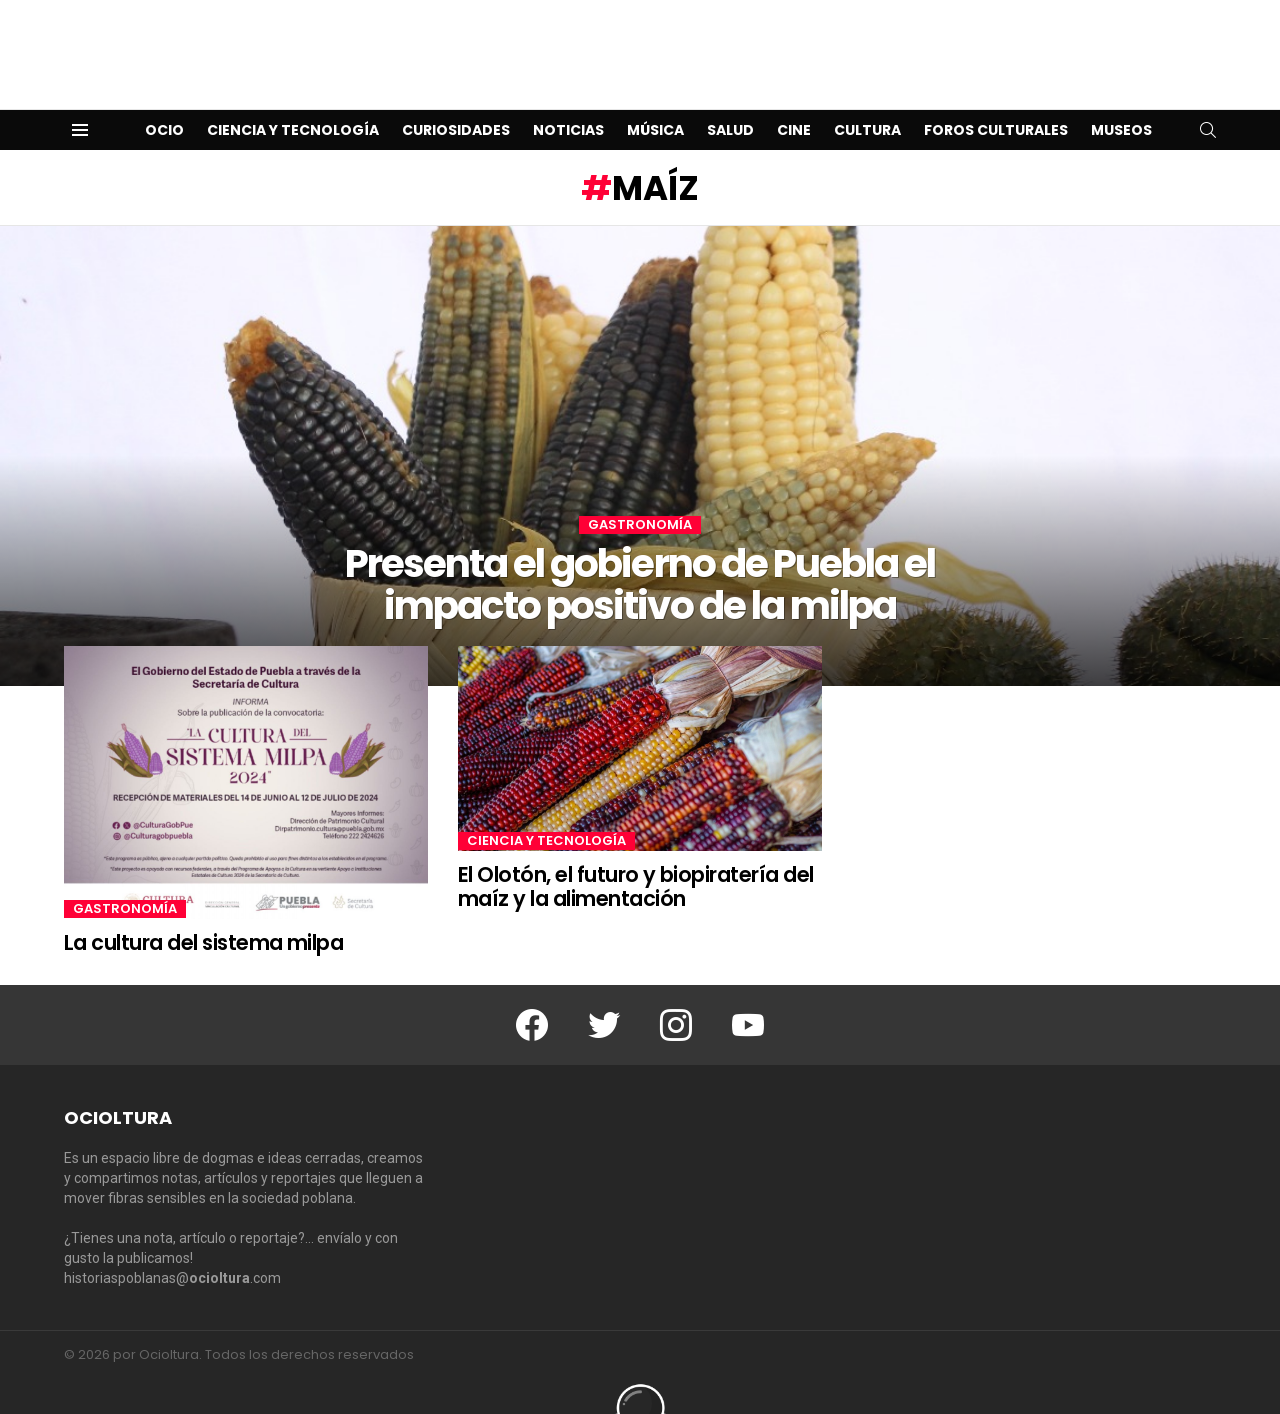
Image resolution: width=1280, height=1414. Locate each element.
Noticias (568, 98)
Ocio (164, 98)
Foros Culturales (996, 98)
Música (655, 98)
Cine (794, 98)
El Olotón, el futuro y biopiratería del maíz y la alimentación (636, 854)
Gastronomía (640, 493)
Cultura (867, 98)
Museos (1121, 98)
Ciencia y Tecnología (293, 98)
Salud (730, 98)
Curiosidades (456, 98)
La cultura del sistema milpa (203, 910)
